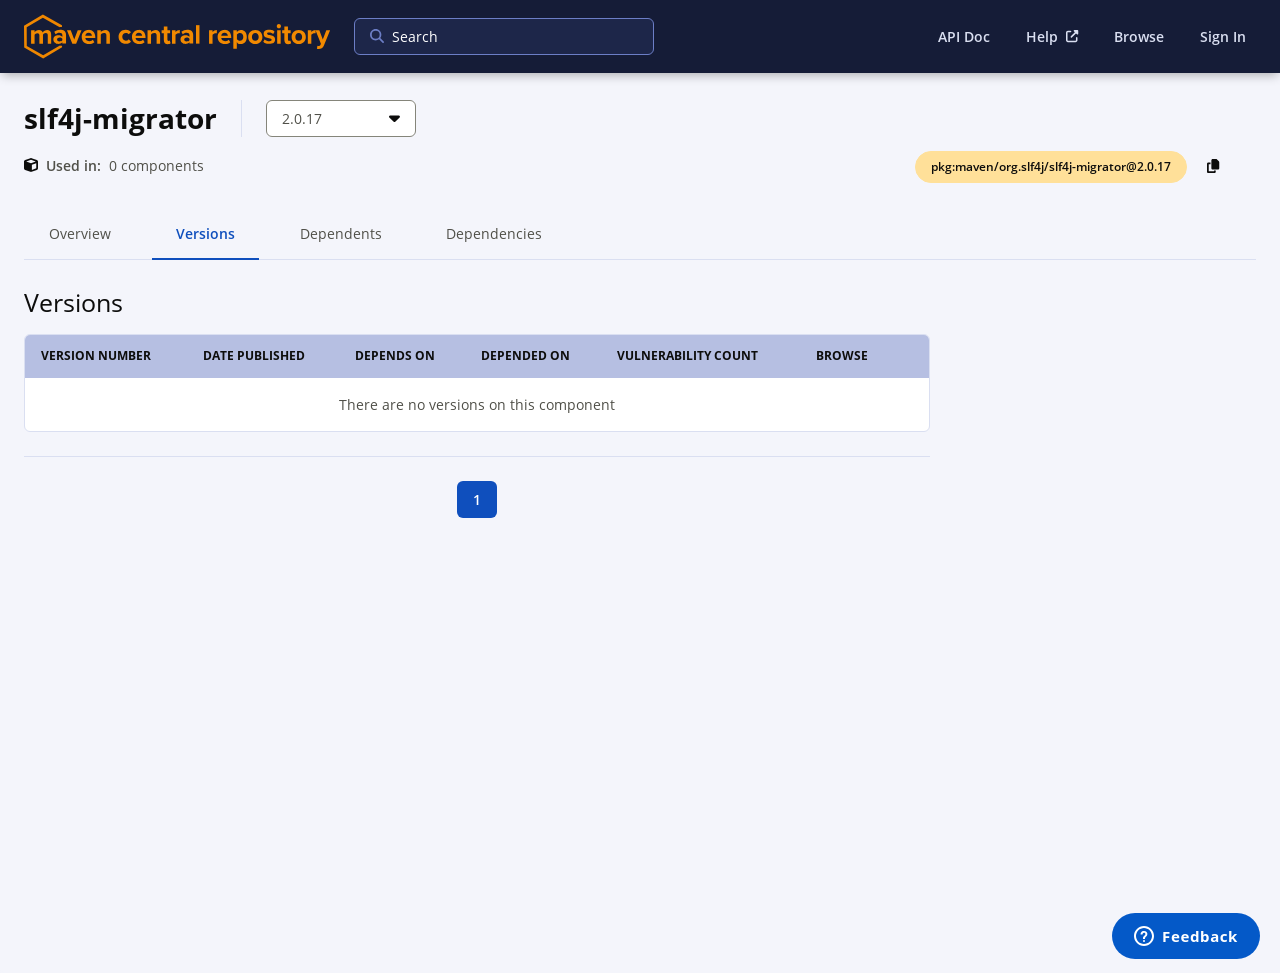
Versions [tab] (205, 242)
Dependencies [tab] (494, 242)
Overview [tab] (80, 242)
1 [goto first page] (477, 499)
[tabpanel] (640, 401)
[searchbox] (491, 36)
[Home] (177, 36)
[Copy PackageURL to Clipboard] (1213, 165)
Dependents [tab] (340, 242)
